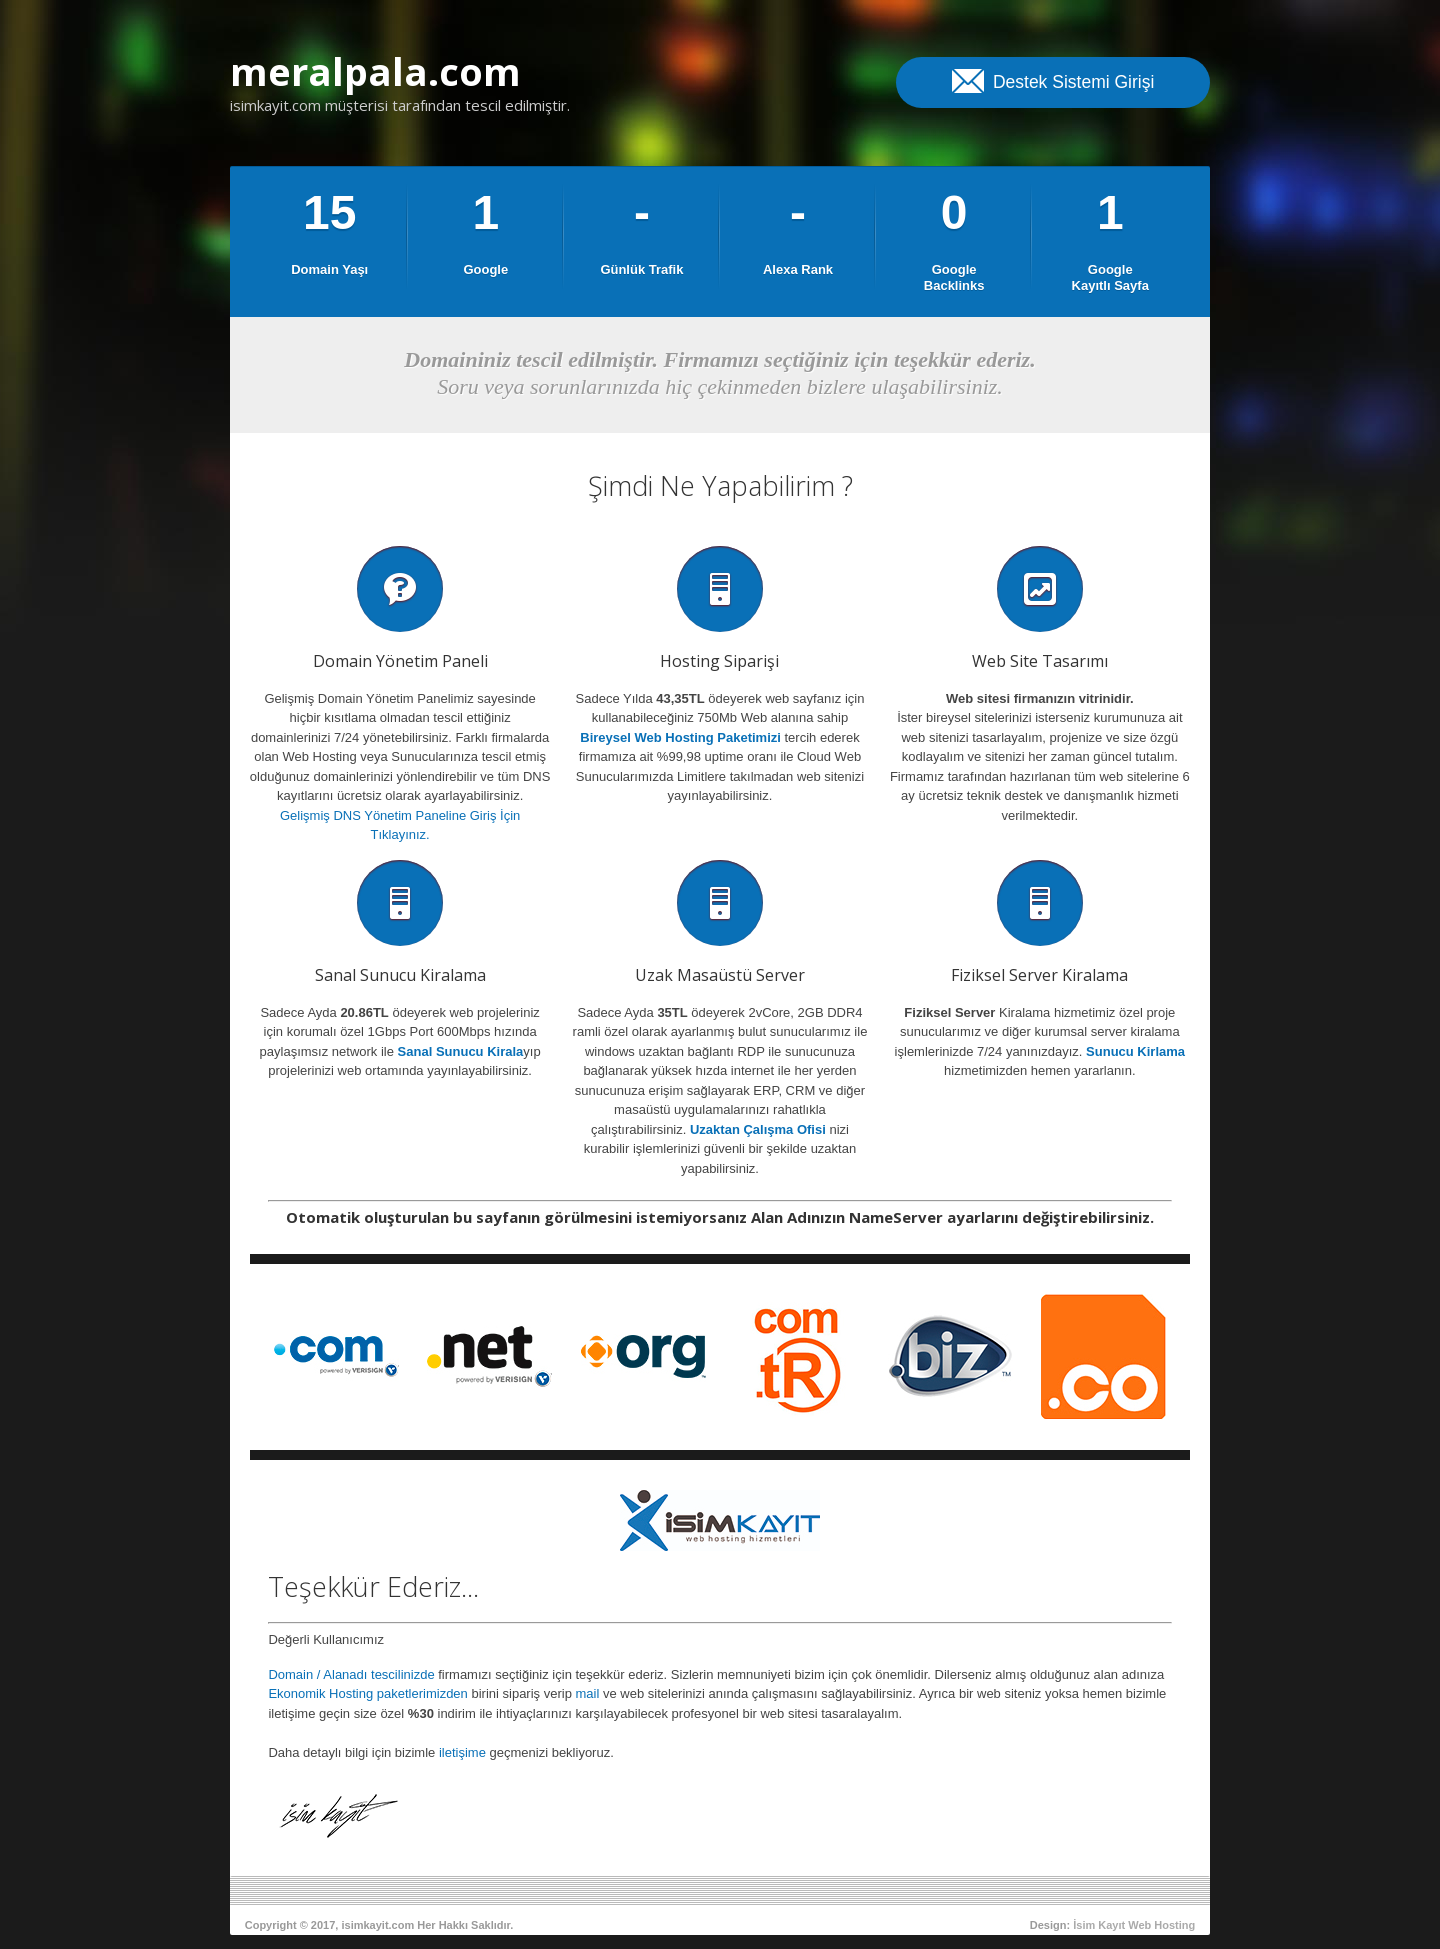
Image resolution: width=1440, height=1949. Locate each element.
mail (588, 1693)
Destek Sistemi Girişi (1053, 80)
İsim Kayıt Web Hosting (1134, 1925)
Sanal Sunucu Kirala (461, 1051)
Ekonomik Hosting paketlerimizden (367, 1693)
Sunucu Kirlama (1135, 1051)
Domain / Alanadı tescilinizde (351, 1674)
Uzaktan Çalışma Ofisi (758, 1129)
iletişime (462, 1752)
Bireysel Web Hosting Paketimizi (680, 737)
